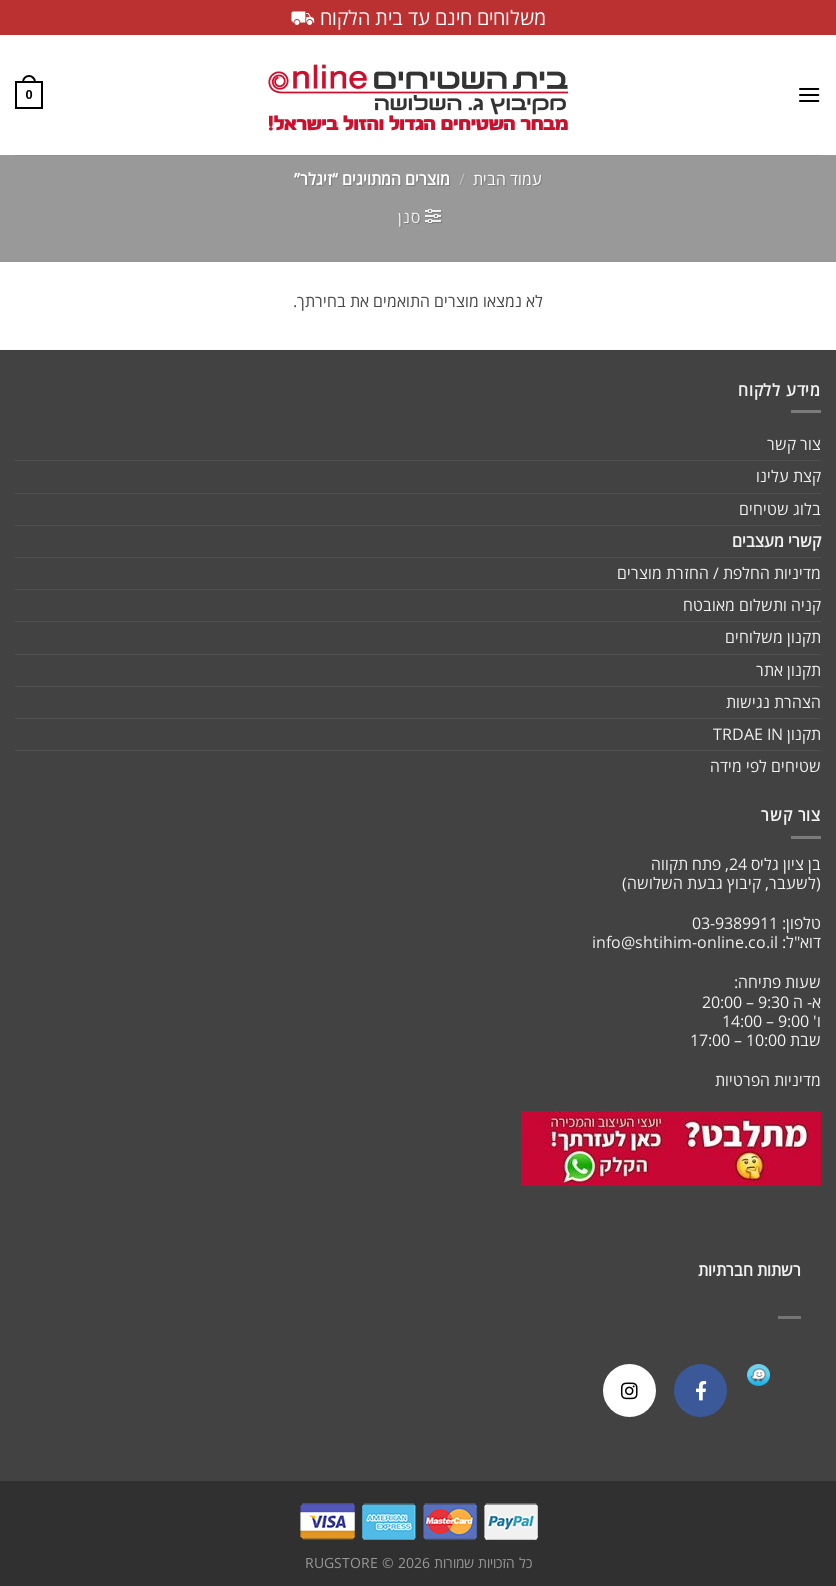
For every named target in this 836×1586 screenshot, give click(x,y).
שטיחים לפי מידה (765, 766)
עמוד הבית (507, 179)
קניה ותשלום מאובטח (752, 605)
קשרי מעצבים (776, 541)
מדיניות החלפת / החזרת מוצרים (719, 573)
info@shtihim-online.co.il (685, 942)
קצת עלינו (788, 476)
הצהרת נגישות (773, 702)
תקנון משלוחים (773, 637)
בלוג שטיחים (780, 509)
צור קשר (794, 444)
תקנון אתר (788, 670)
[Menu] (809, 94)
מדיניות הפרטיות (768, 1080)
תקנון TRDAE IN (767, 734)
